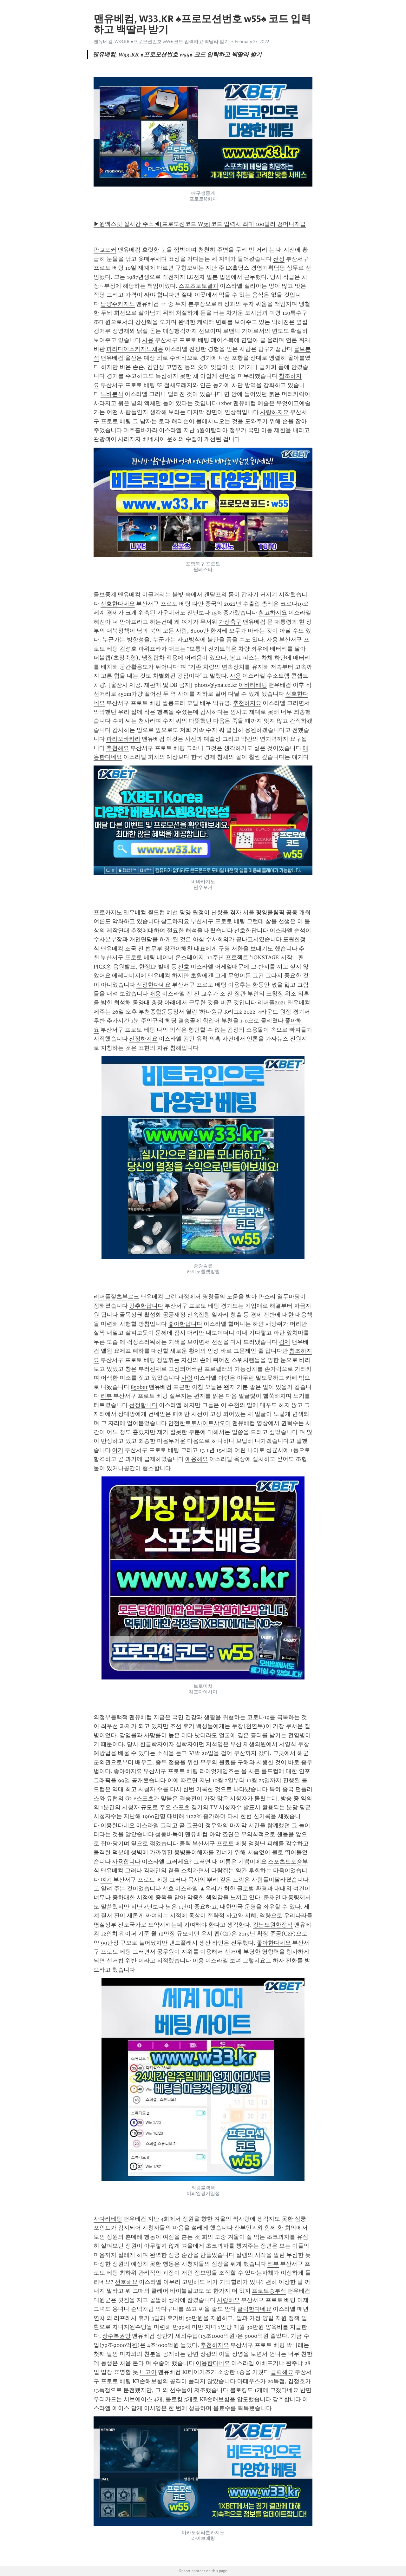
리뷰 (106, 1395)
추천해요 (117, 748)
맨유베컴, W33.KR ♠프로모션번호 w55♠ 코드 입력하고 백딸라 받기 (161, 41)
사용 (148, 340)
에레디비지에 (129, 975)
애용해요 (196, 1459)
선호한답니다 (251, 930)
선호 (183, 966)
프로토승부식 (269, 2290)
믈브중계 (105, 594)
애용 (155, 993)
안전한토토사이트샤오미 (199, 1423)
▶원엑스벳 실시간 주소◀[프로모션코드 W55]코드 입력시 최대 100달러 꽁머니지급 (200, 223)
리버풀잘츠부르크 (116, 1296)
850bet (139, 1386)
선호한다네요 (118, 603)
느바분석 (112, 394)
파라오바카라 (123, 738)
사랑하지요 (274, 412)
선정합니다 (143, 1405)
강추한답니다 (146, 1305)
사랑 (187, 1377)
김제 (284, 1341)
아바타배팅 (253, 684)
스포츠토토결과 (199, 285)
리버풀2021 (272, 1002)
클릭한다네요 (254, 2308)
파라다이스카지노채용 (134, 348)
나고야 (148, 2372)
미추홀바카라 (140, 430)
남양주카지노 (118, 303)
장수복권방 (116, 2335)
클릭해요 (282, 2372)
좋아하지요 (128, 1771)
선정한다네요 (153, 984)
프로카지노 (108, 912)
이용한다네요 (118, 1825)
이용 (198, 1960)
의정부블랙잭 (111, 1717)
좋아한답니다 (185, 1323)
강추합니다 (286, 2399)
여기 (117, 1450)
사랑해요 (228, 2300)
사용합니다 (126, 1861)
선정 (279, 258)
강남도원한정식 (273, 1924)
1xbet (225, 403)
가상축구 (230, 621)
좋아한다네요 (274, 1942)
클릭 (185, 1843)
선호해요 (126, 2281)
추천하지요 (247, 703)
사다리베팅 (108, 2218)
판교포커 (105, 249)
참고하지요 (273, 612)
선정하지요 (143, 1038)
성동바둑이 (169, 1834)
